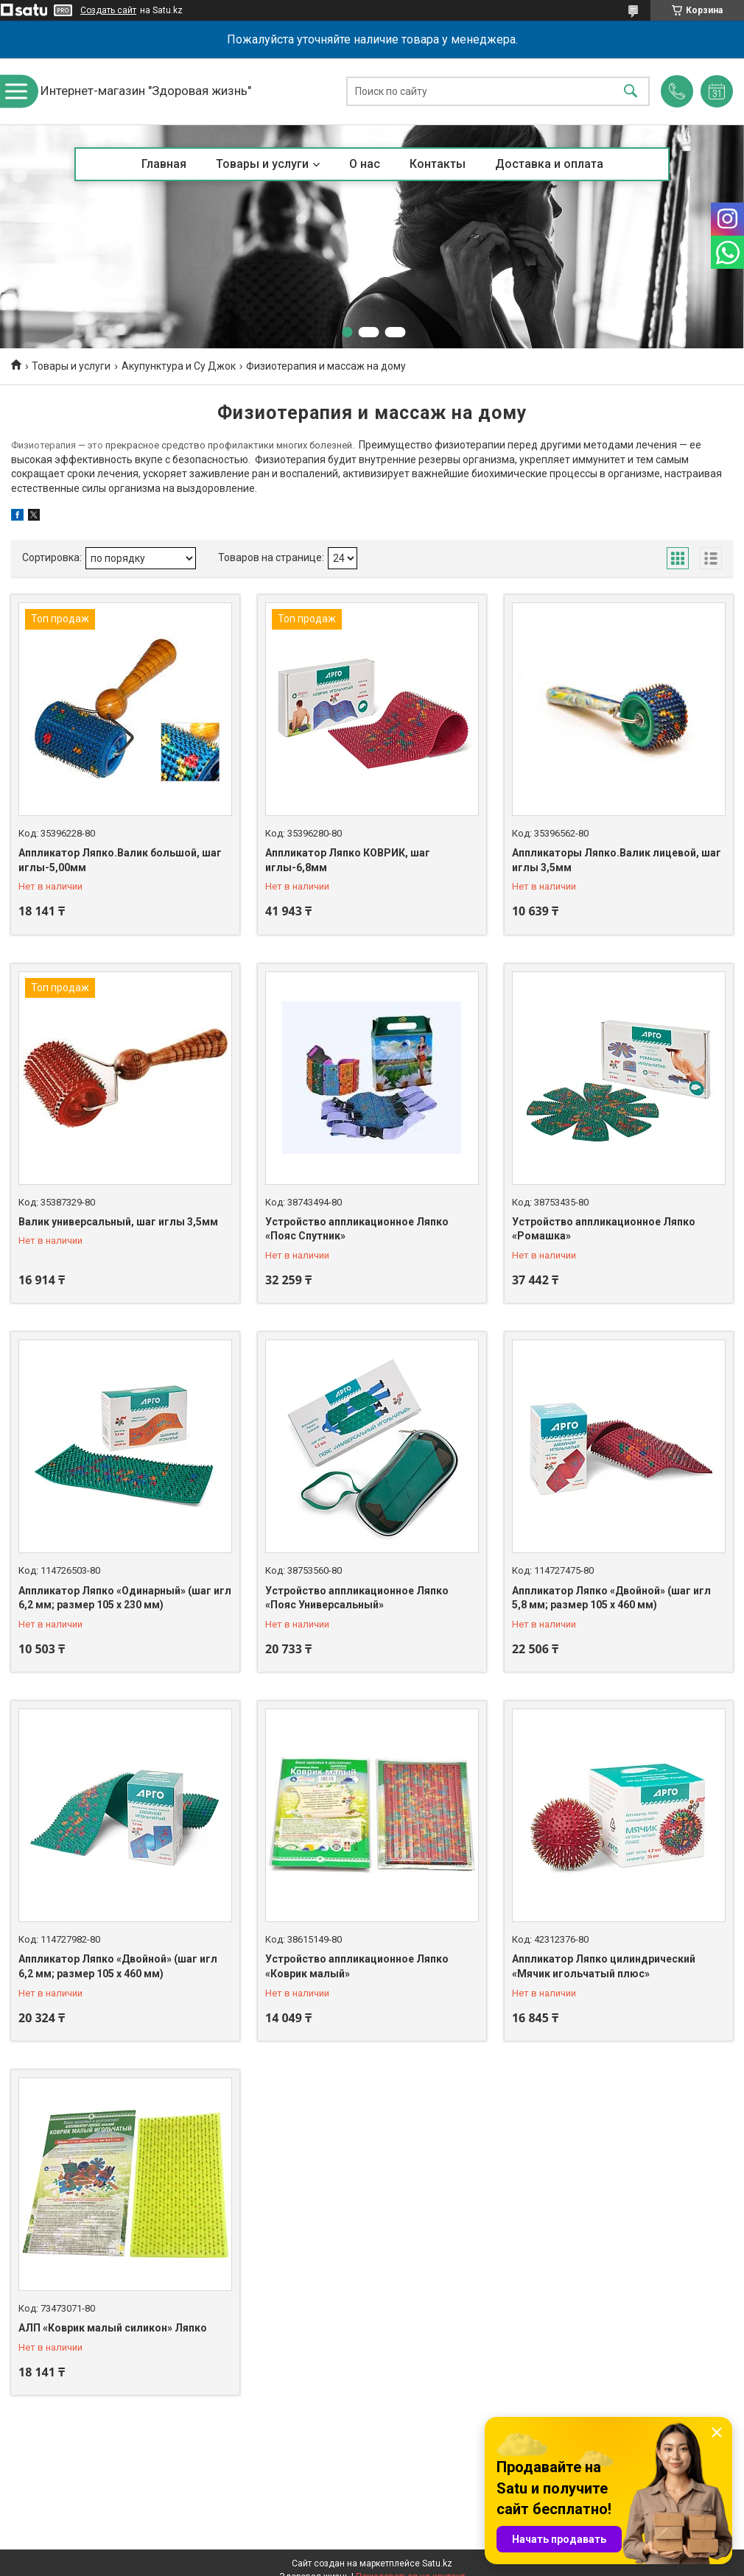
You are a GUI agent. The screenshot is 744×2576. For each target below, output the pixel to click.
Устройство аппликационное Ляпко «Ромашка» (603, 1229)
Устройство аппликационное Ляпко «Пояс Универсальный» (357, 1598)
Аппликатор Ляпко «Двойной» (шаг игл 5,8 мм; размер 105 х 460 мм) (611, 1598)
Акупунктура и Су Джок (179, 366)
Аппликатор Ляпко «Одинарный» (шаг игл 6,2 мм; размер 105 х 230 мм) (124, 1598)
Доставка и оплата (549, 164)
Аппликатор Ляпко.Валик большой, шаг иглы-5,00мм (120, 860)
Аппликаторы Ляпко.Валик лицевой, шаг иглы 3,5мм (616, 860)
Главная (163, 164)
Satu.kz (437, 2563)
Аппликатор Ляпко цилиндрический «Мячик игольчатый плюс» (603, 1966)
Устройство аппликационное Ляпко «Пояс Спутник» (357, 1229)
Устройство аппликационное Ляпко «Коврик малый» (357, 1966)
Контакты (438, 164)
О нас (364, 164)
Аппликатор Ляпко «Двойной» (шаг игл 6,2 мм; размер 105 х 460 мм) (117, 1966)
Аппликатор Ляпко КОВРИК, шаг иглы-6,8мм (347, 860)
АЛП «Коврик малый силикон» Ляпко (112, 2328)
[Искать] (630, 91)
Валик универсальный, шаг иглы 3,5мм (118, 1222)
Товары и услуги (262, 164)
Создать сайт (108, 10)
